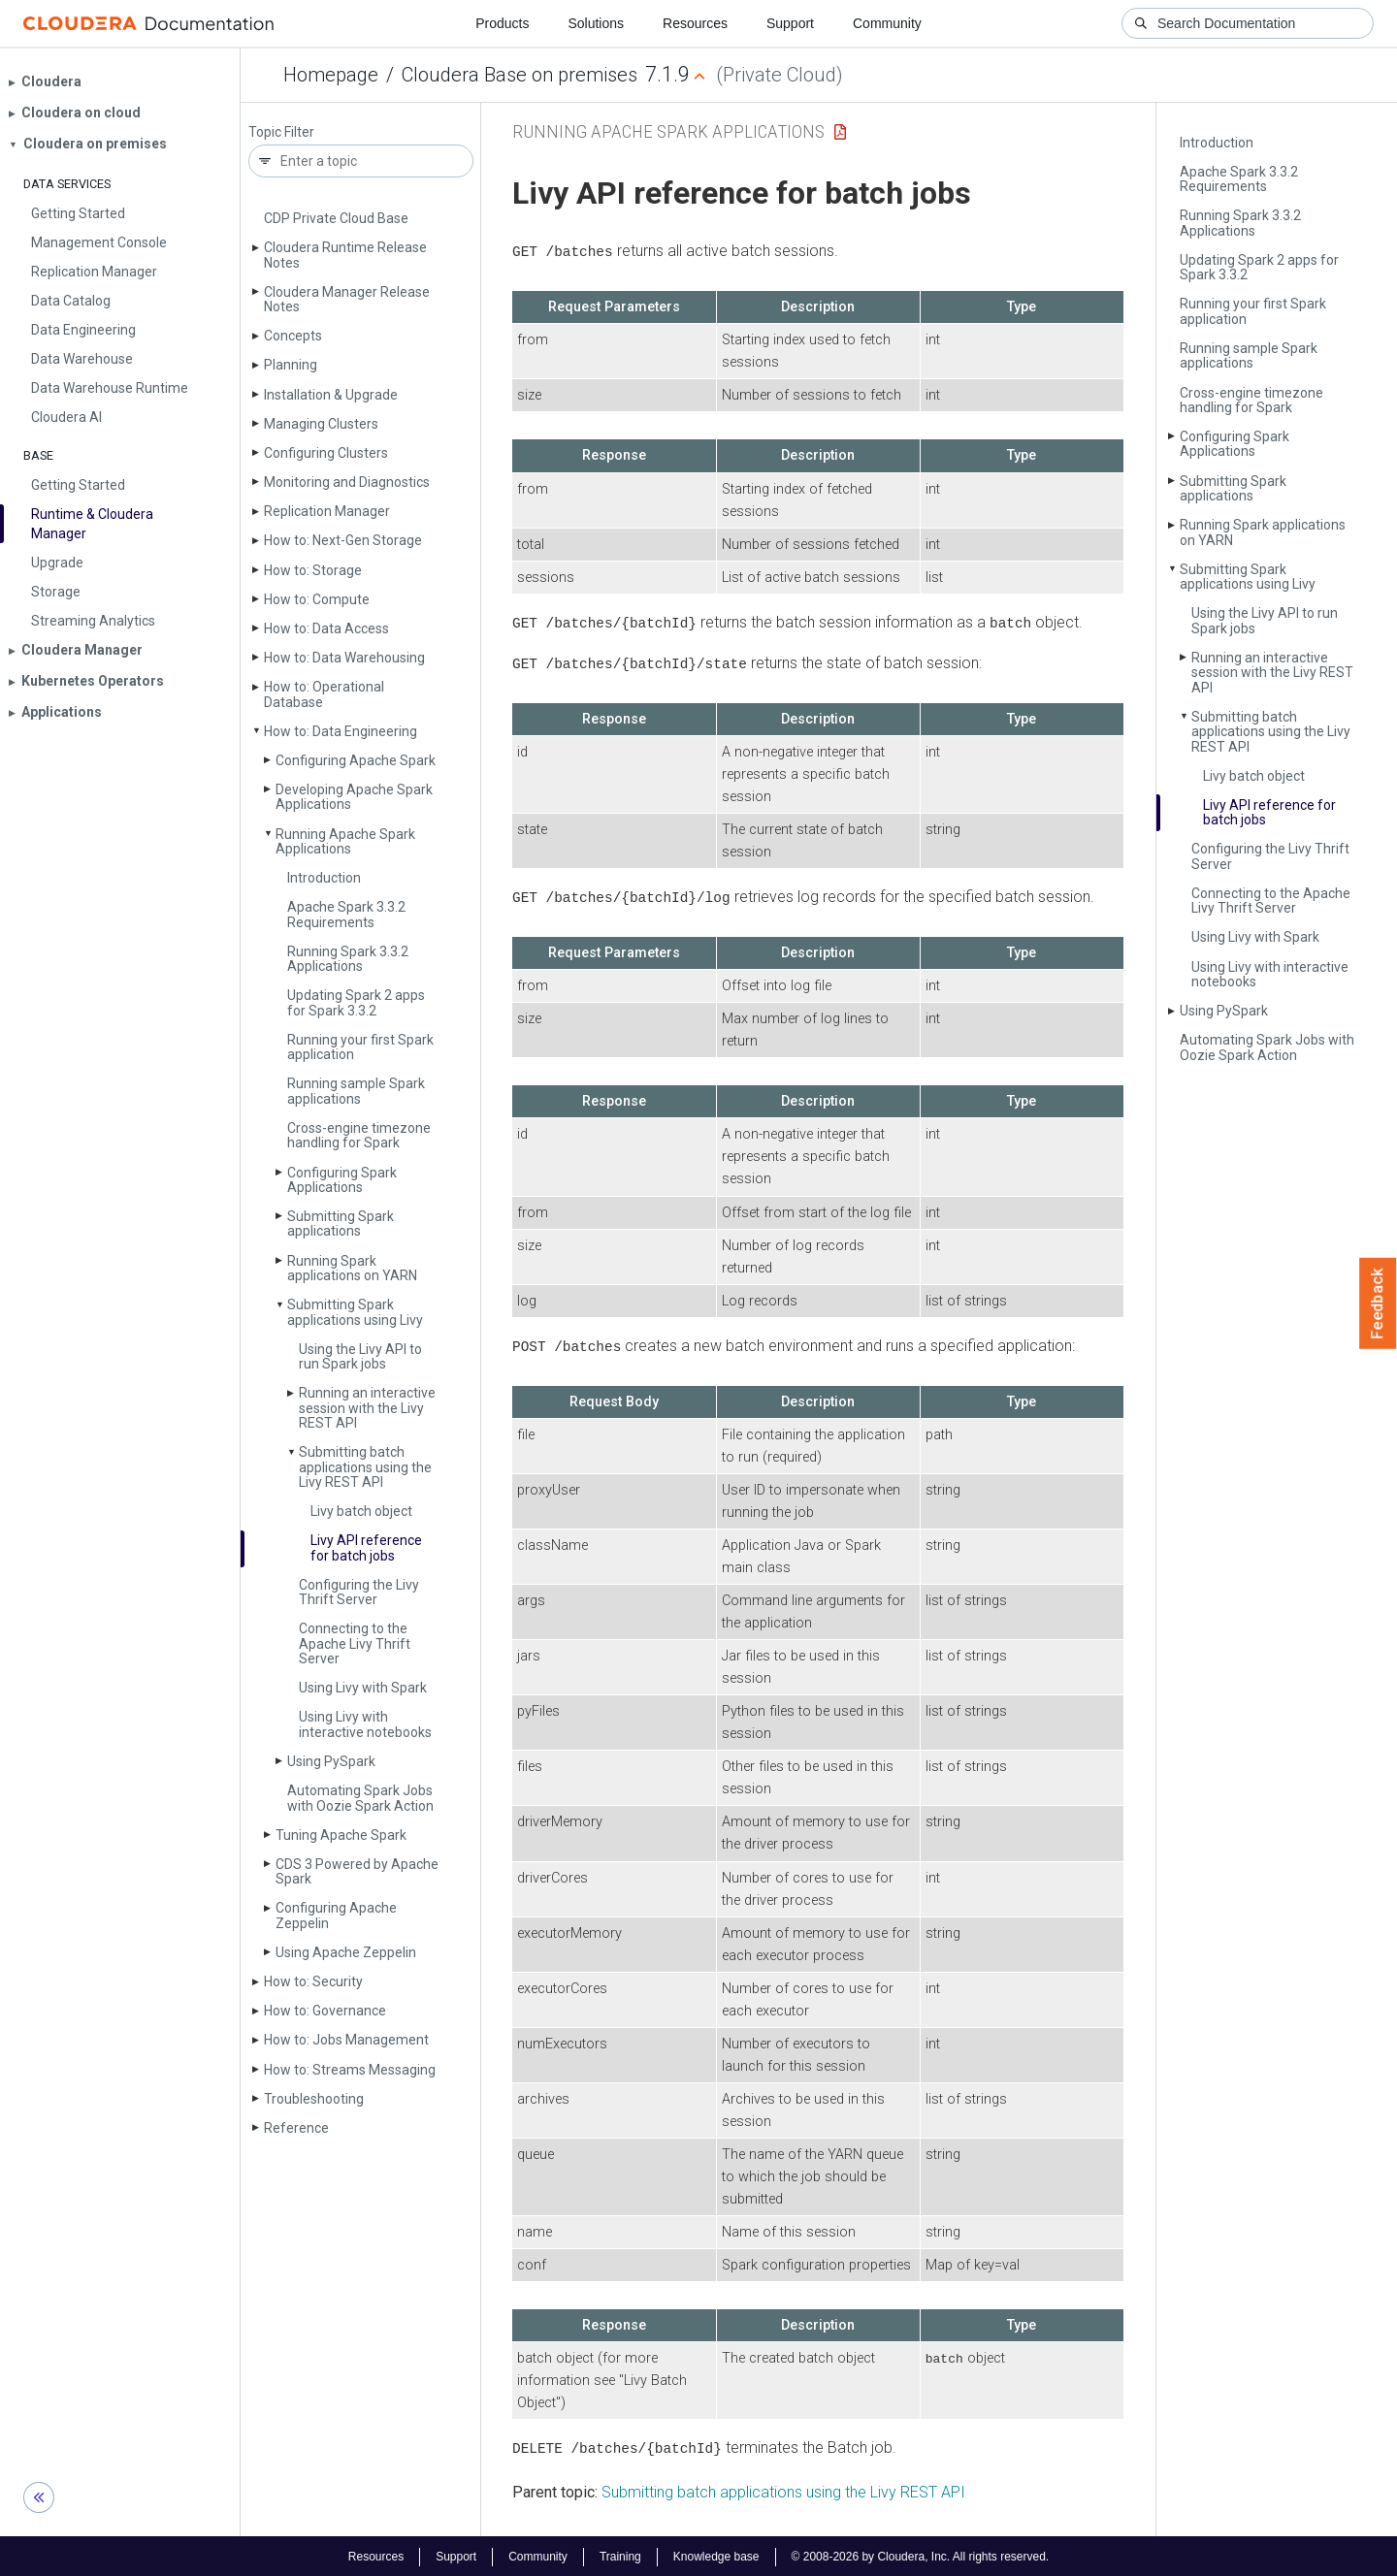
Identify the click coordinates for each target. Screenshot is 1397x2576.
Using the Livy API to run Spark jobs (360, 1356)
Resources (695, 23)
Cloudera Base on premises (519, 74)
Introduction (324, 878)
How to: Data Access (326, 628)
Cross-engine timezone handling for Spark (359, 1135)
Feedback (1378, 1303)
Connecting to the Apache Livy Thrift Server (354, 1643)
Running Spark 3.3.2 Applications (347, 959)
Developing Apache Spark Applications (354, 797)
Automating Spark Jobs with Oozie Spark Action (360, 1798)
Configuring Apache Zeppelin (336, 1915)
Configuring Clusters (326, 453)
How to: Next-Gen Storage (343, 540)
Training (620, 2554)
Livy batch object (361, 1511)
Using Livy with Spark (363, 1687)
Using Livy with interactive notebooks (365, 1724)
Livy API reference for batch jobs (366, 1547)
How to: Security (313, 1981)
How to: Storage (313, 570)
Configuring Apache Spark (356, 760)
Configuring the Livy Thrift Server (359, 1592)
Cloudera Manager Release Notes (347, 299)
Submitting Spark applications (340, 1223)
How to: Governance (325, 2010)
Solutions (596, 23)
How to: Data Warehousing (344, 657)
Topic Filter (281, 132)
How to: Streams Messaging (350, 2069)
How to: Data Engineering (340, 731)
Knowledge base (716, 2554)
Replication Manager (327, 511)
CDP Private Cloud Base (336, 218)
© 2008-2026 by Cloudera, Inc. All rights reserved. (921, 2554)
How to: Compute (317, 599)
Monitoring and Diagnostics (347, 482)
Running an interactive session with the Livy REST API (367, 1408)
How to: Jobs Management (346, 2039)
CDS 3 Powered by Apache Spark (357, 1871)
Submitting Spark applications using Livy (355, 1312)
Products (502, 23)
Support (790, 23)
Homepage (330, 74)
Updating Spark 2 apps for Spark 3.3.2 (356, 1002)
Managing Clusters (321, 424)
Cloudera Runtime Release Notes (345, 255)
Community (887, 23)
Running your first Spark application (360, 1047)
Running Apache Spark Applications (345, 841)
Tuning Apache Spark (341, 1835)
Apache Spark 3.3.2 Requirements (346, 914)
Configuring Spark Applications (342, 1180)
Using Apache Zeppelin (346, 1952)
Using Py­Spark (331, 1761)
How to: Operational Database (324, 694)
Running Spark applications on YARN (352, 1268)
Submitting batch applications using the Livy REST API (365, 1467)
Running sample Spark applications (356, 1091)
